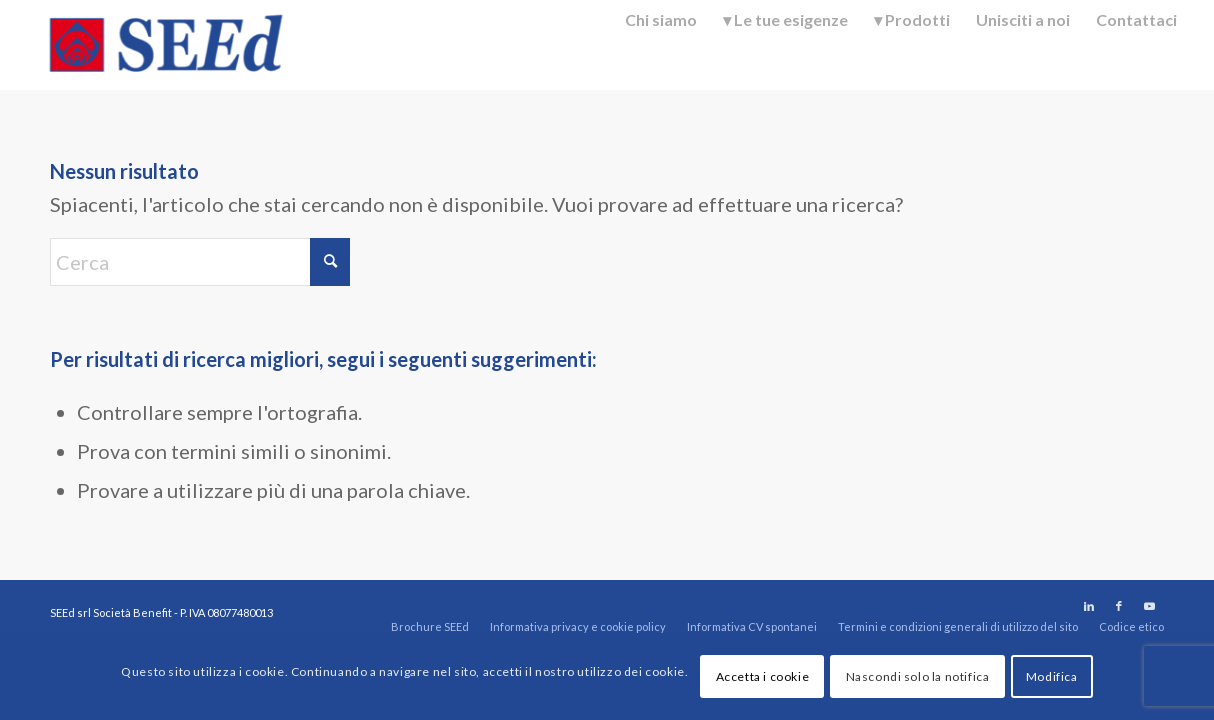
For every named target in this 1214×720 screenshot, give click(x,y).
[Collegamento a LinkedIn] (1089, 606)
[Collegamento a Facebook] (1119, 606)
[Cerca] (200, 262)
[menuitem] (661, 44)
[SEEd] (166, 45)
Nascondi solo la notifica (918, 676)
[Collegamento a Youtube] (1149, 606)
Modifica (1052, 676)
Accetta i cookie (763, 676)
